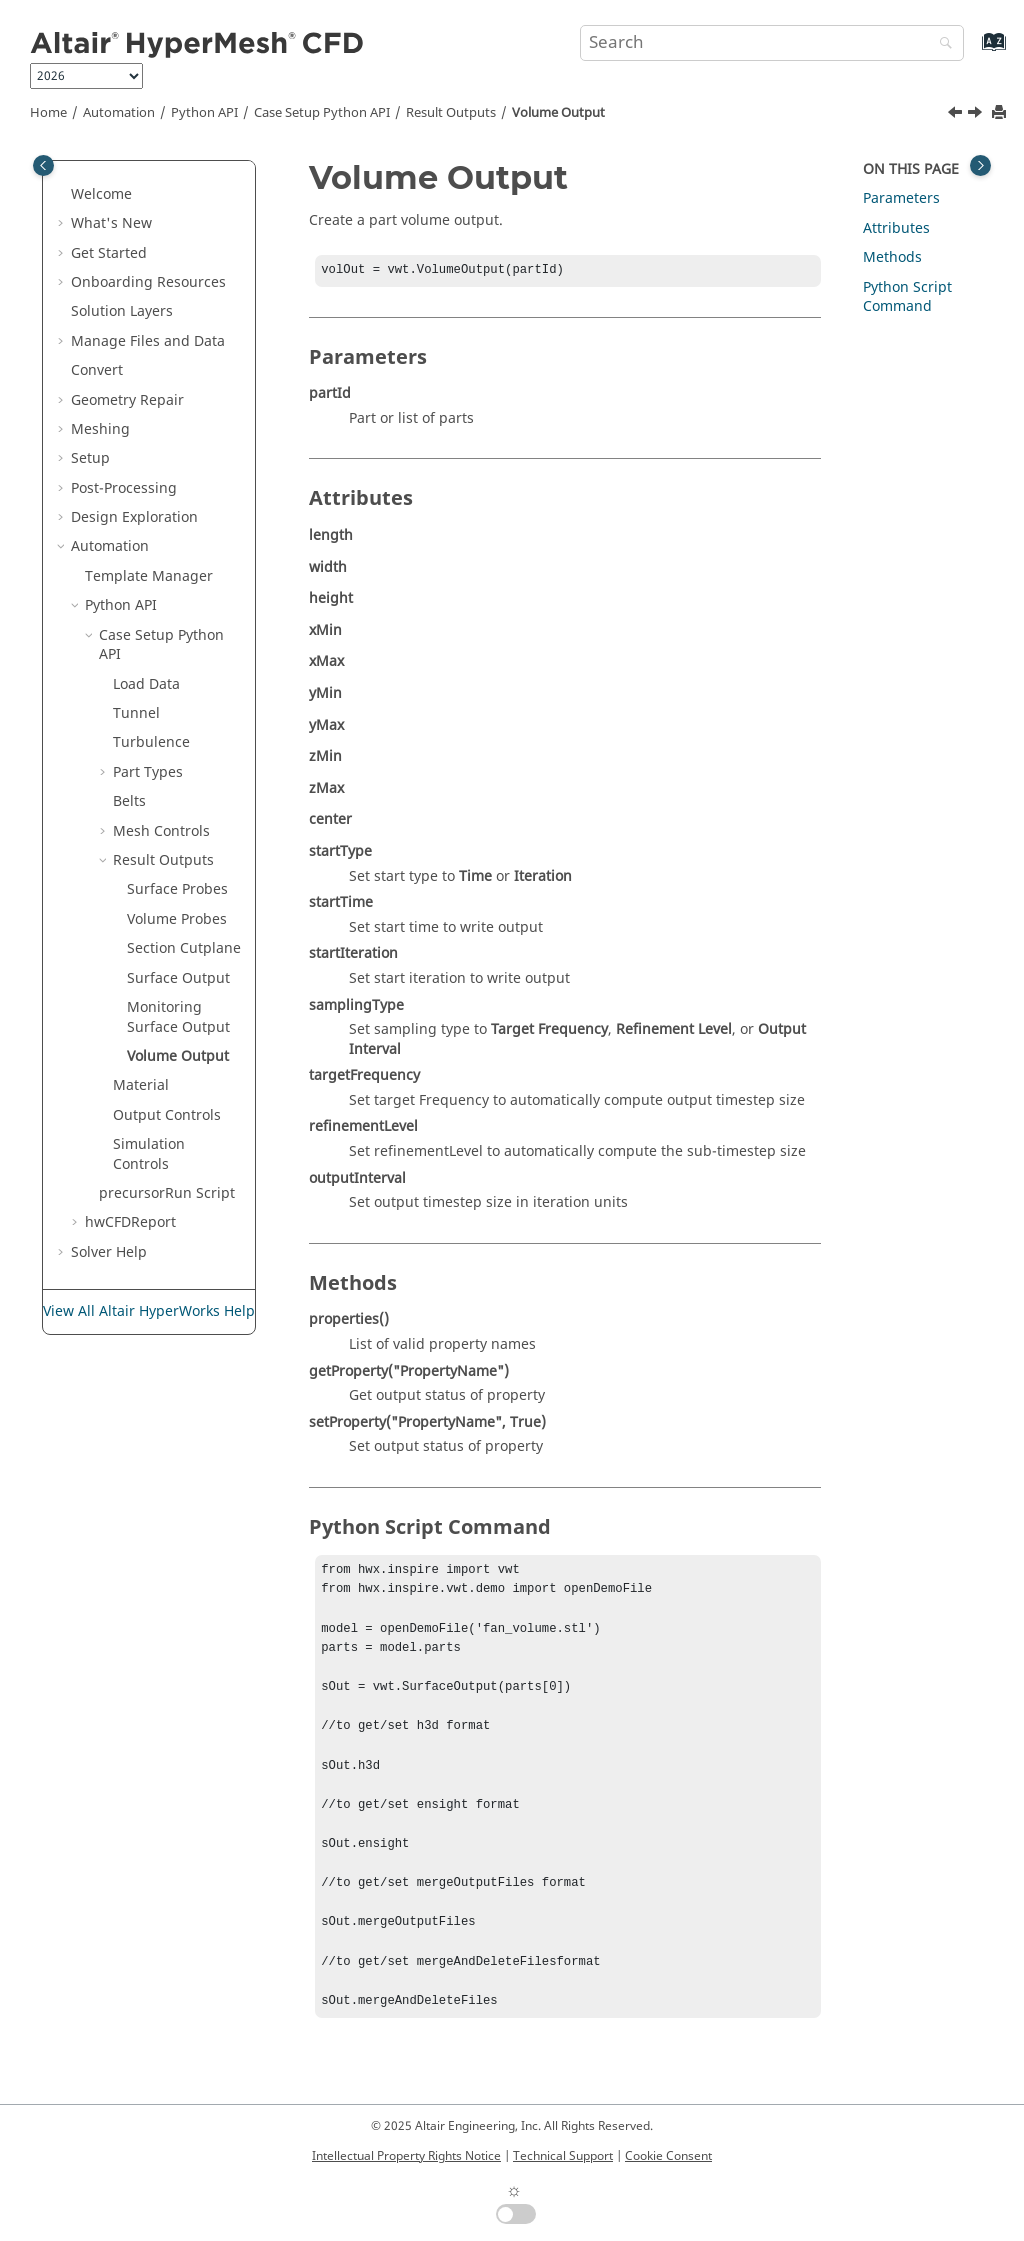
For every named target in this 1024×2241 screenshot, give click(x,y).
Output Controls (167, 1115)
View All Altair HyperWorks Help (149, 1311)
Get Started (109, 253)
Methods (892, 257)
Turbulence (151, 742)
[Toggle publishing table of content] (43, 165)
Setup (90, 458)
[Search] (941, 44)
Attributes (896, 228)
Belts (129, 801)
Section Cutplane (184, 948)
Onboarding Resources (148, 282)
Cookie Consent (668, 2156)
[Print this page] (1001, 113)
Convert (97, 370)
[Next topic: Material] (977, 115)
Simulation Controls (149, 1154)
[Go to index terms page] (972, 51)
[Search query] (772, 43)
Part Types (148, 772)
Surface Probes (177, 889)
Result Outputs (451, 113)
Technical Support (563, 2156)
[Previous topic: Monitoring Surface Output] (957, 115)
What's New (111, 223)
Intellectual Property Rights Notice (406, 2156)
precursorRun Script (167, 1193)
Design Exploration (134, 517)
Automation (119, 113)
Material (141, 1085)
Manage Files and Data (148, 341)
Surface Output (178, 978)
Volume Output (558, 113)
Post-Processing (124, 488)
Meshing (100, 429)
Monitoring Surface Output (178, 1017)
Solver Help (109, 1252)
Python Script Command (907, 297)
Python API (204, 113)
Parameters (901, 198)
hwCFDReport (130, 1222)
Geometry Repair (127, 400)
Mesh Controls (161, 831)
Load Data (146, 684)
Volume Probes (177, 919)
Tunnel (136, 713)
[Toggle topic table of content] (980, 165)
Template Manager (149, 576)
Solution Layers (122, 311)
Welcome (101, 194)
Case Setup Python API (322, 113)
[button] (63, 195)
